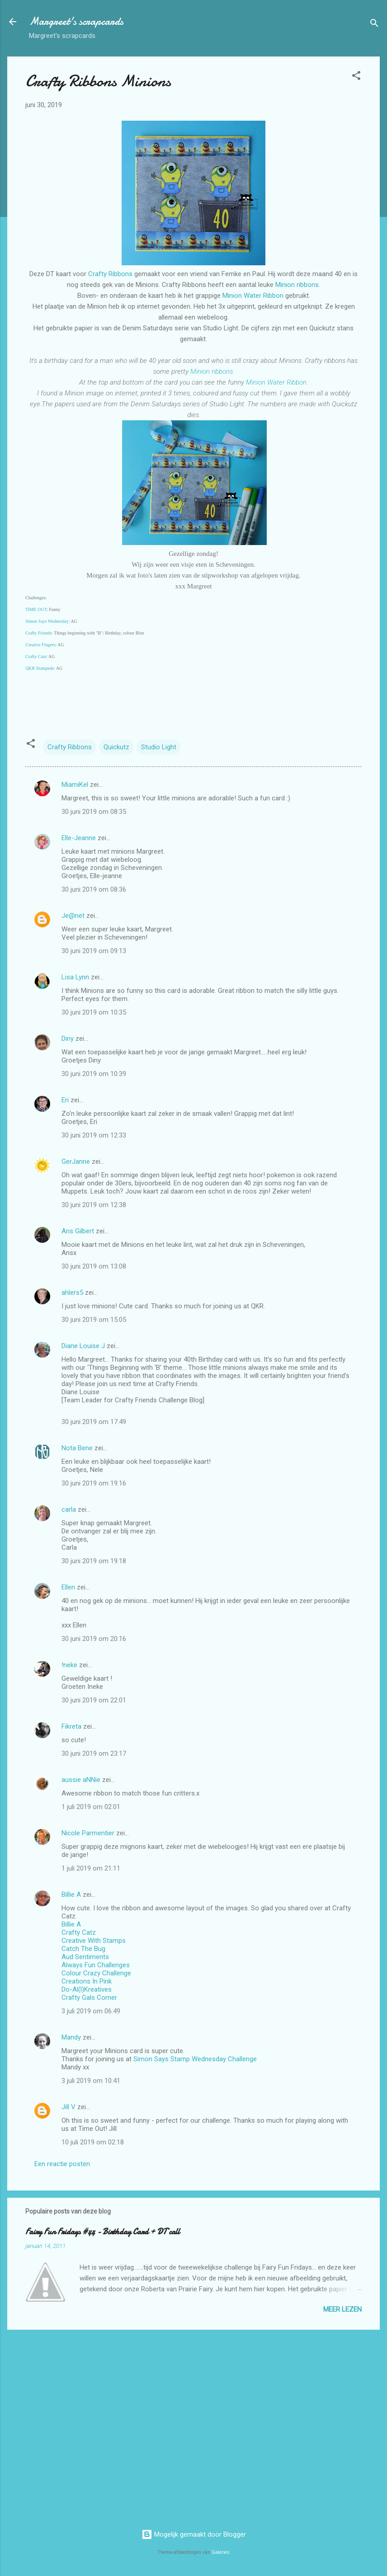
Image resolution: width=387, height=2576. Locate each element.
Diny (67, 1038)
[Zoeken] (374, 24)
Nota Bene (77, 1448)
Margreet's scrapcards (76, 21)
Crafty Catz (35, 656)
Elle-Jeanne (78, 838)
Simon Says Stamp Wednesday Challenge (195, 2059)
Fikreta (71, 1726)
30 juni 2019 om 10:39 (93, 1074)
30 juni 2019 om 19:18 (93, 1561)
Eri (66, 1100)
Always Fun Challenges (95, 1965)
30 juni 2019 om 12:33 (93, 1135)
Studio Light (158, 747)
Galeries (221, 2552)
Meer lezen (342, 2309)
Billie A (71, 1894)
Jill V (68, 2107)
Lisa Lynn (75, 977)
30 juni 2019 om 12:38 (93, 1205)
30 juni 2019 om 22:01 (93, 1700)
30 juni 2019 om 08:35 (93, 812)
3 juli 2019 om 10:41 (90, 2081)
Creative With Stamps (93, 1941)
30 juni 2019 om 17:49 (93, 1422)
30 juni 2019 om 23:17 (93, 1753)
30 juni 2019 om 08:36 (93, 889)
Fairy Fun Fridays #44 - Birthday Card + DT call (102, 2232)
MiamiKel (74, 784)
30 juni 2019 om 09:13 (93, 951)
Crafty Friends (38, 632)
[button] (356, 77)
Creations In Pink (86, 1981)
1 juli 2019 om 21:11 (90, 1868)
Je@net (73, 916)
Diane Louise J (83, 1346)
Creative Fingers (40, 644)
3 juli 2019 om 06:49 (90, 2011)
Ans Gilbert (78, 1231)
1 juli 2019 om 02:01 (90, 1807)
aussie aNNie (80, 1780)
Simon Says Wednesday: (47, 621)
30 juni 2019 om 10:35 (93, 1012)
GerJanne (75, 1161)
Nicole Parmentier (87, 1833)
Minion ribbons (297, 285)
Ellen (68, 1587)
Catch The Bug (83, 1949)
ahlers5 (72, 1292)
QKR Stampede (39, 668)
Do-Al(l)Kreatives (86, 1989)
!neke (69, 1665)
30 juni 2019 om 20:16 (93, 1639)
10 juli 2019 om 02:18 (92, 2142)
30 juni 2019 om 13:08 (93, 1266)
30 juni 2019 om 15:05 (93, 1320)
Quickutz (116, 747)
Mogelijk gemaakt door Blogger (194, 2534)
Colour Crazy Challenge (96, 1973)
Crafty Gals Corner (89, 1997)
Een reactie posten (62, 2164)
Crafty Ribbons (110, 274)
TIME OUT (36, 609)
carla (68, 1509)
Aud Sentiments (85, 1957)
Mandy (71, 2037)
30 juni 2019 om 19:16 (93, 1483)
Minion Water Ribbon (252, 295)
